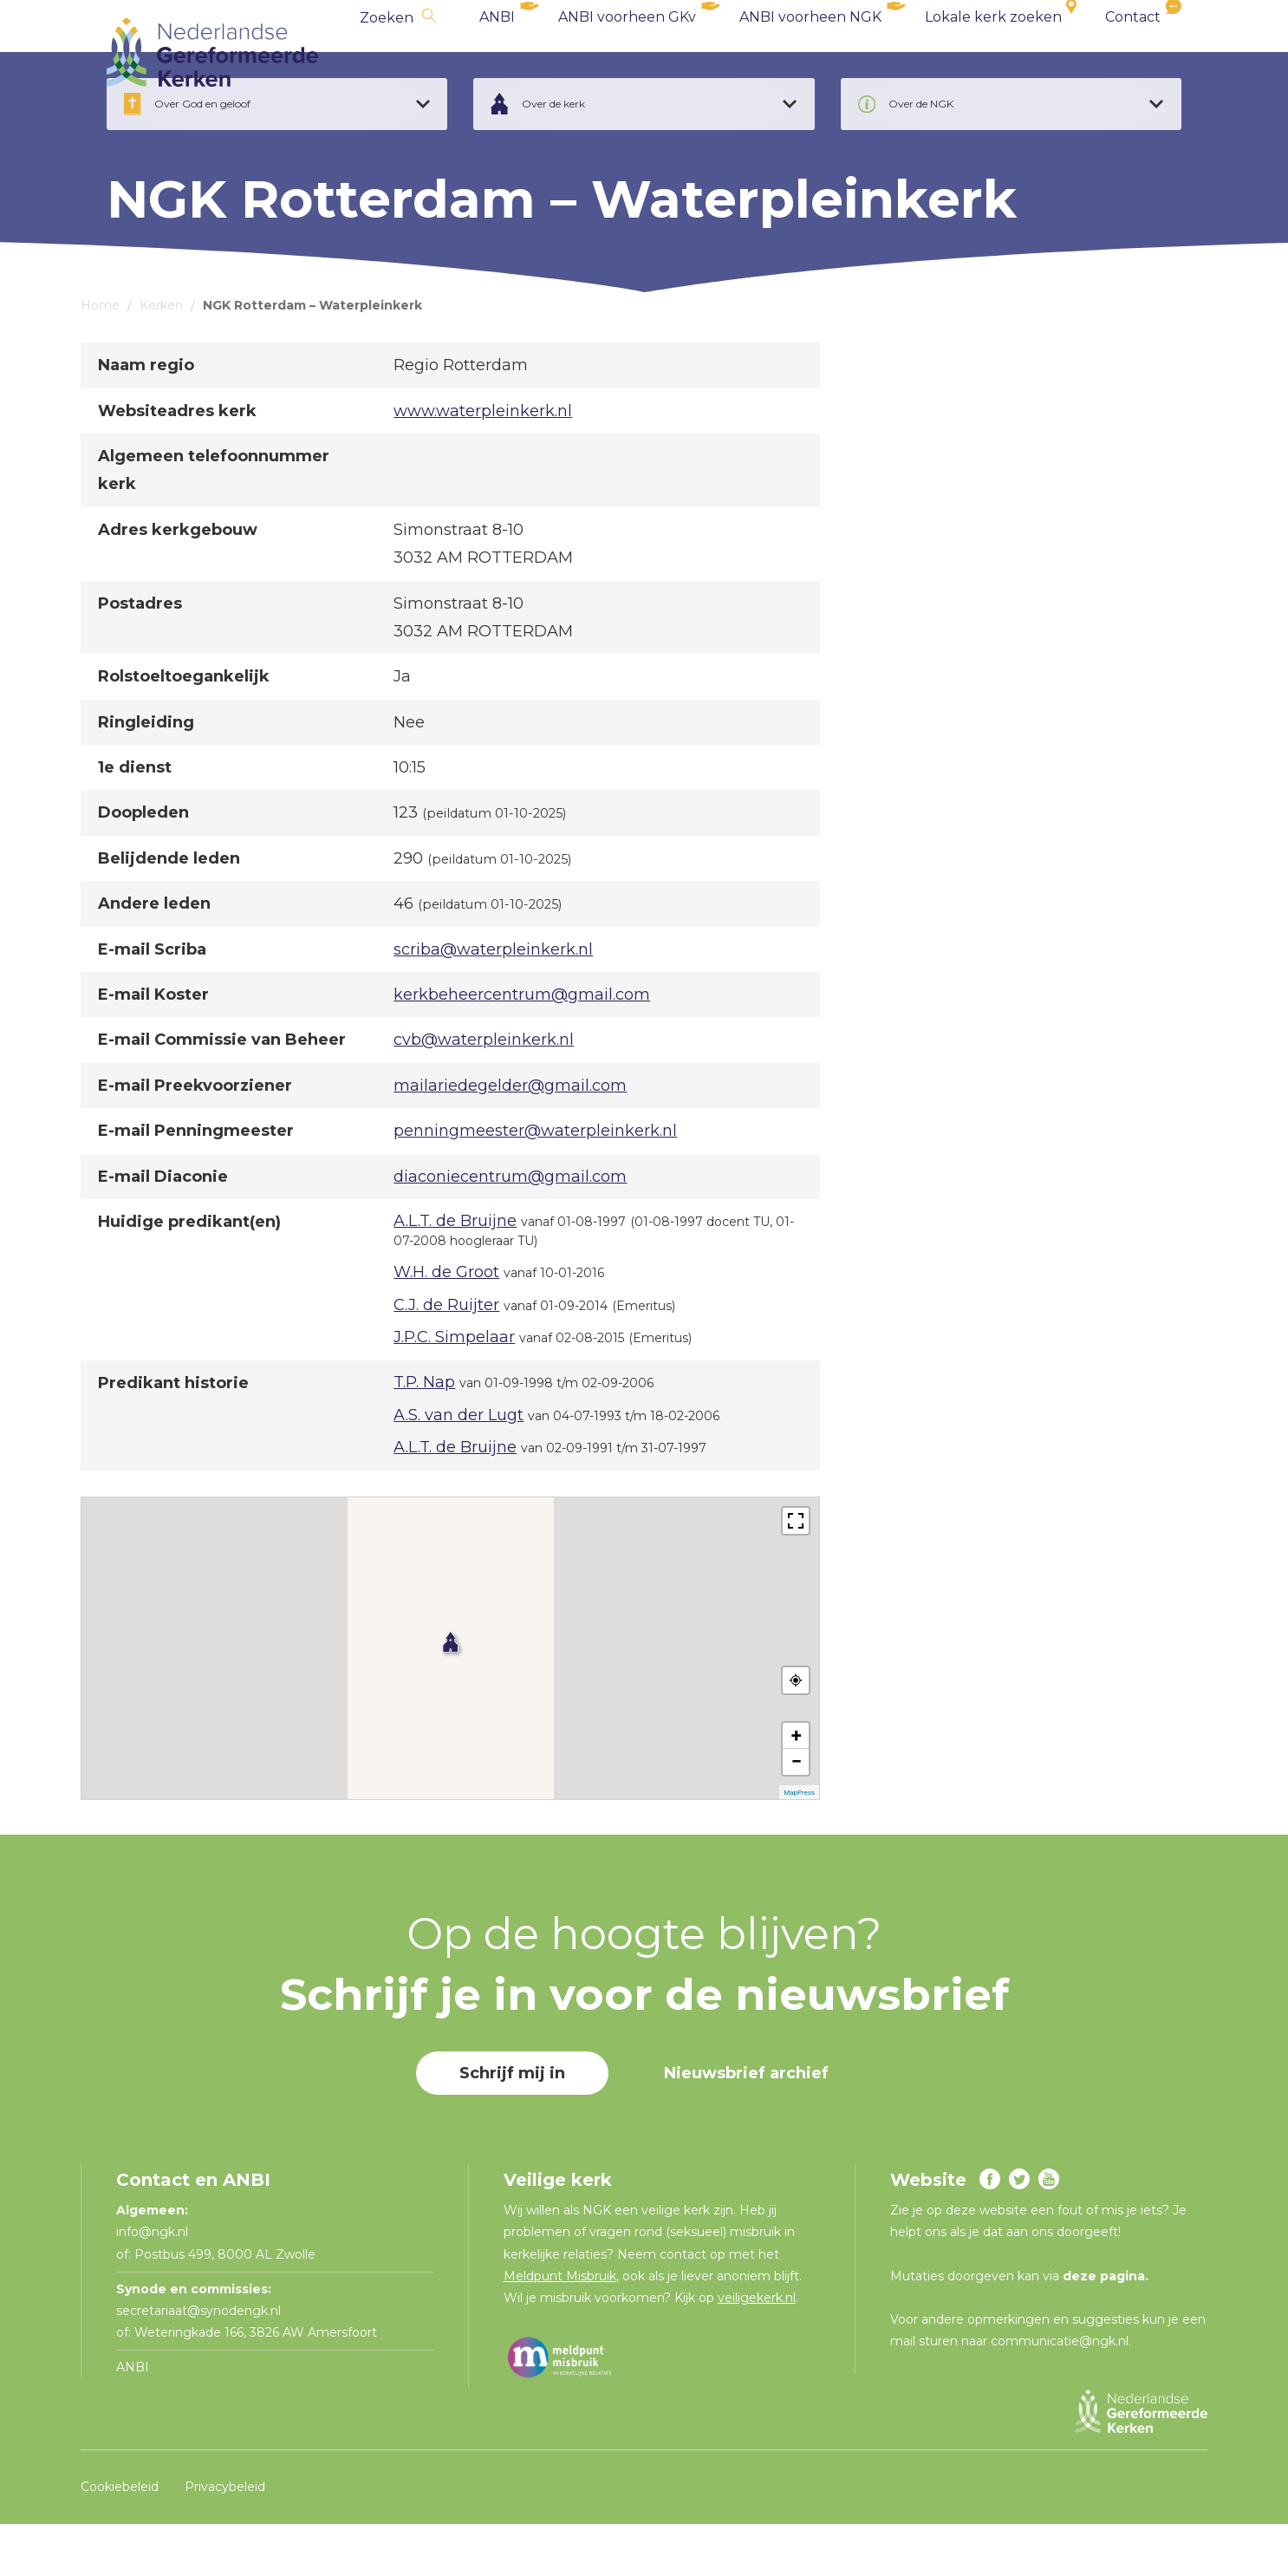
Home (100, 357)
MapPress (799, 1845)
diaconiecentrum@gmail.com (510, 1228)
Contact (1133, 51)
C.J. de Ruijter (446, 1356)
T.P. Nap (424, 1434)
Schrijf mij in (512, 2125)
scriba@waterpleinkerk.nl (493, 1001)
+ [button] (796, 1787)
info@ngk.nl (154, 2284)
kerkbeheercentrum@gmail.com (522, 1046)
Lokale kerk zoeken (993, 51)
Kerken (161, 357)
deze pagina (1104, 2328)
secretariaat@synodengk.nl (198, 2363)
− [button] (796, 1813)
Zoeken (386, 52)
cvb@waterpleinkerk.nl (484, 1091)
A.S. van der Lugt (459, 1467)
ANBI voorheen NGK (810, 51)
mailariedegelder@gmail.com (510, 1137)
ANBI (497, 51)
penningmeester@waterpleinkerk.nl (535, 1182)
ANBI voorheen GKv (627, 51)
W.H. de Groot (446, 1324)
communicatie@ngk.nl (1060, 2393)
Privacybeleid (225, 2539)
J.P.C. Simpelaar (454, 1389)
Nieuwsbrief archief (746, 2125)
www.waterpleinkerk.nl (483, 463)
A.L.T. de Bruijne (455, 1272)
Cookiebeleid (120, 2539)
